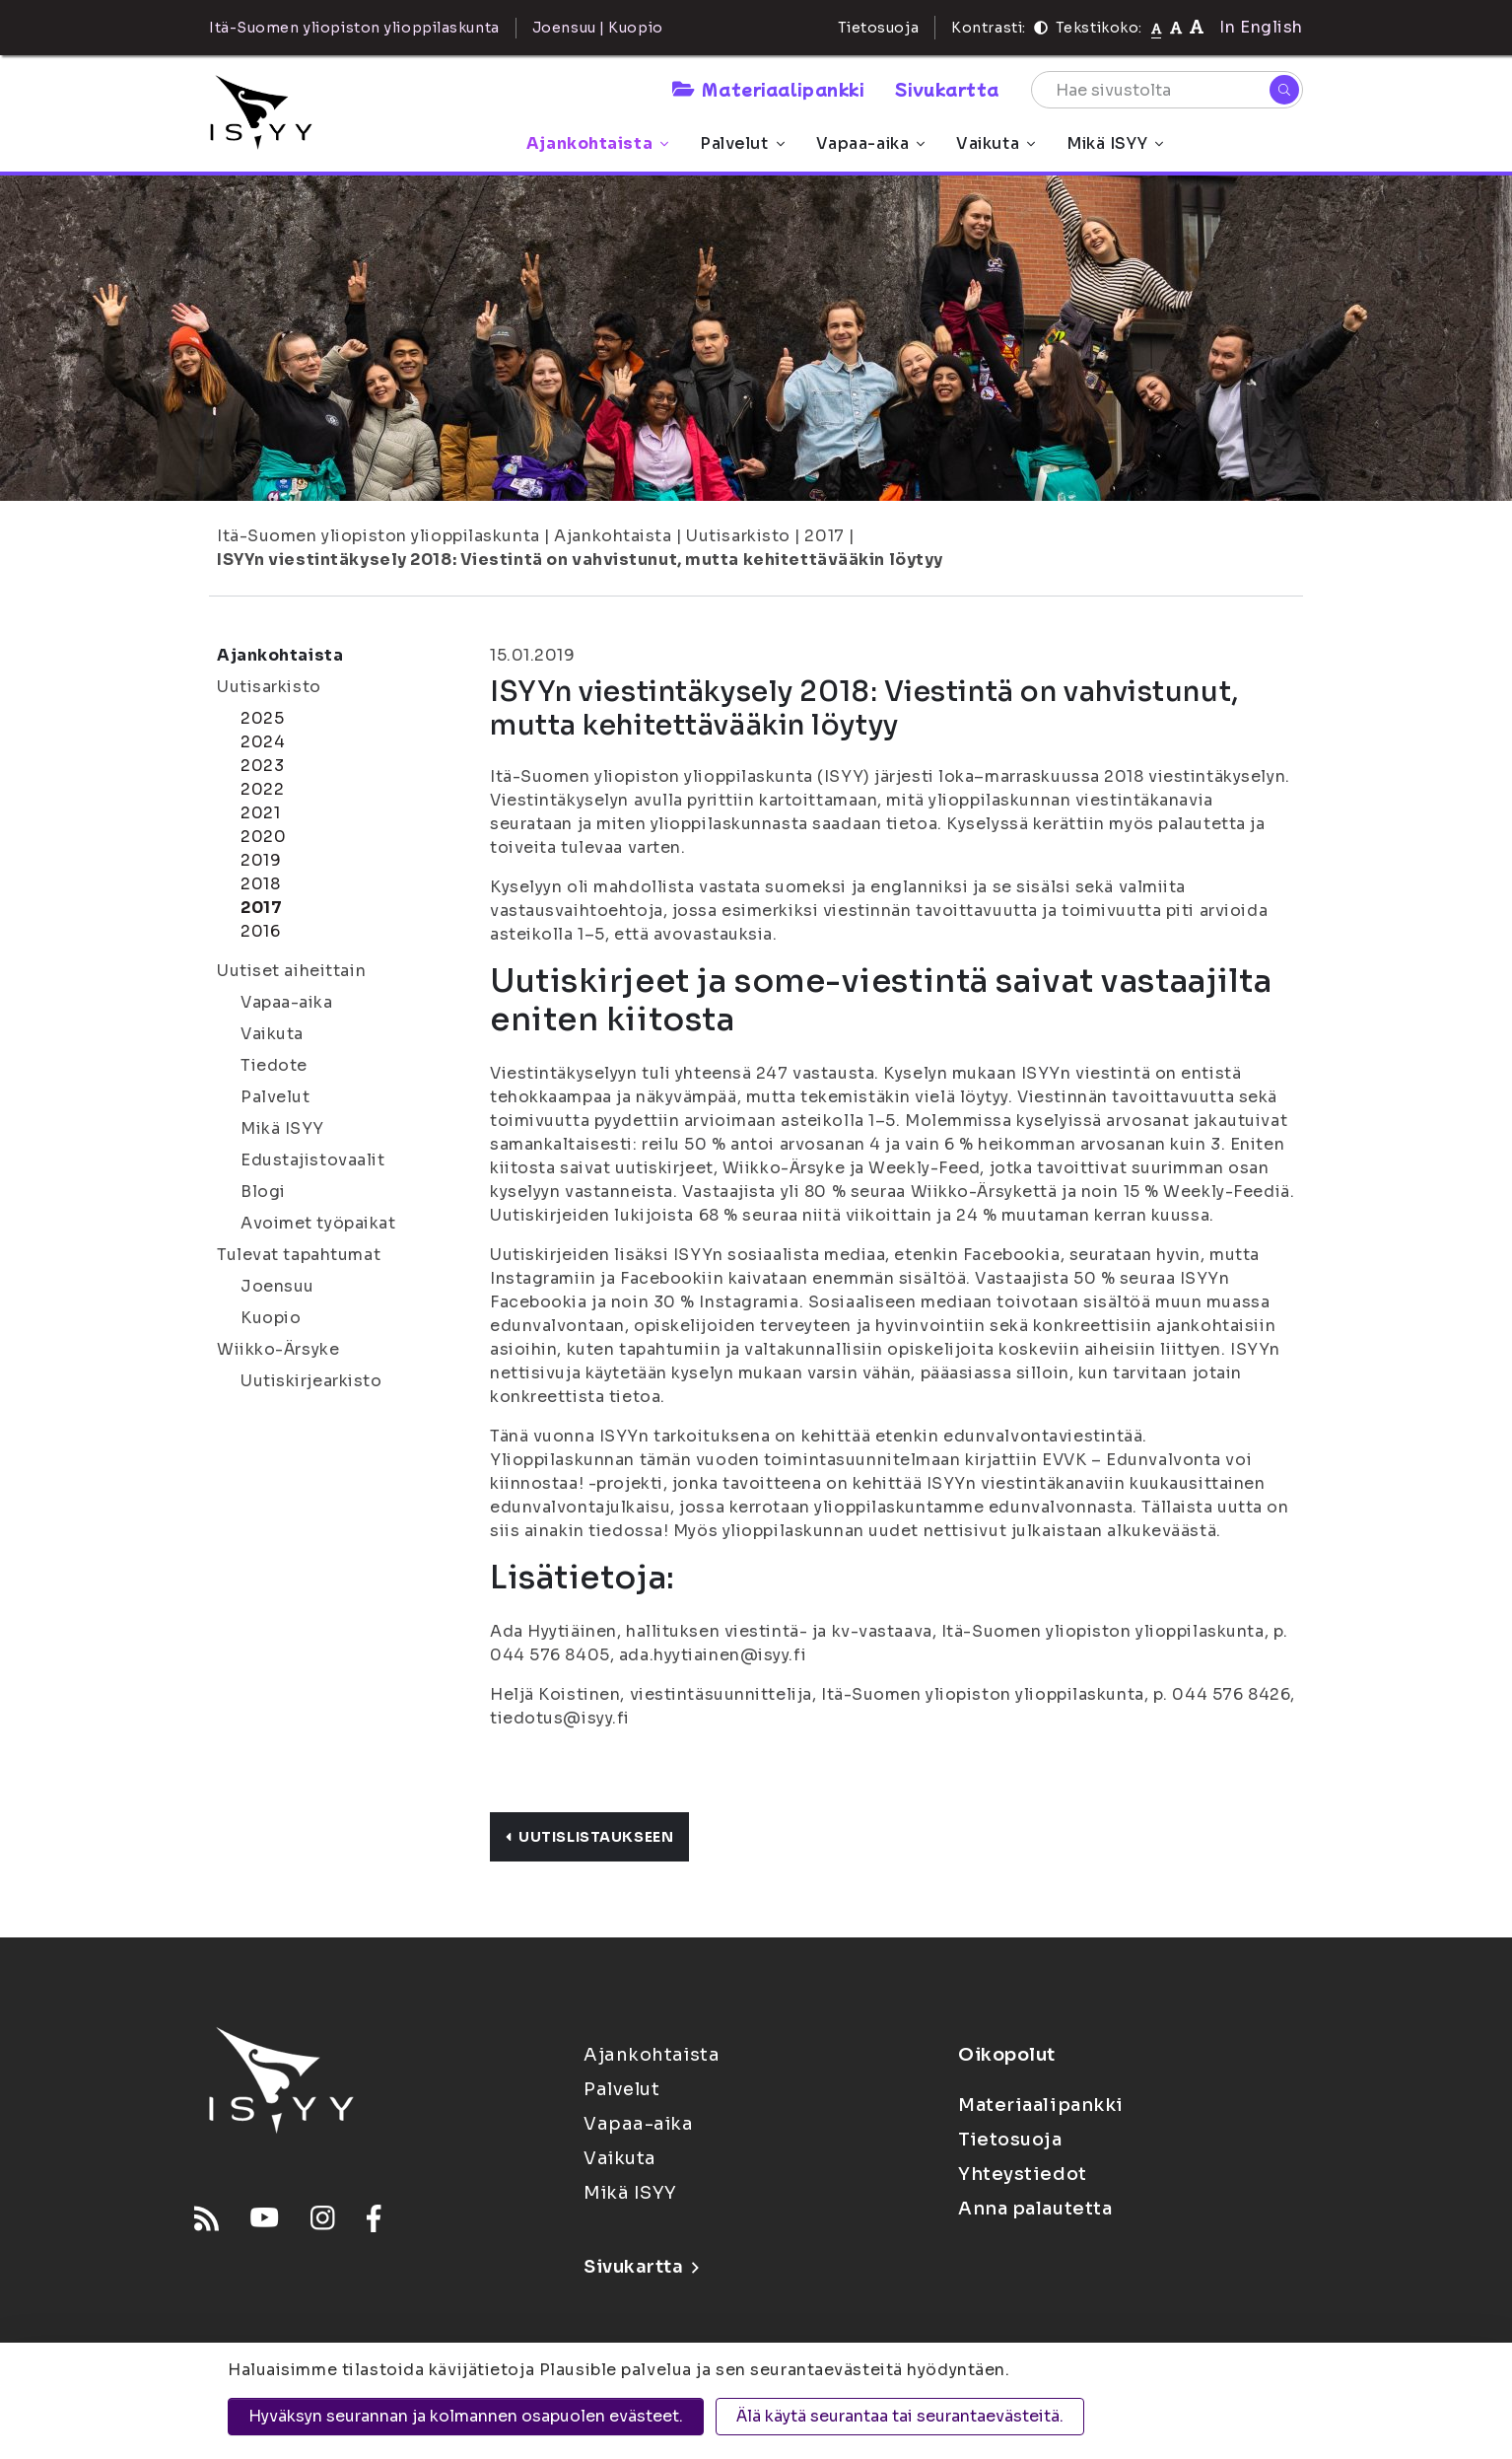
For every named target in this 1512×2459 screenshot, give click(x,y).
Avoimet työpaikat (318, 1223)
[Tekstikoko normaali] (1156, 27)
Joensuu (277, 1286)
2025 (262, 718)
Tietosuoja (879, 27)
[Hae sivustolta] (1167, 89)
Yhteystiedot (1022, 2174)
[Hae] (1284, 90)
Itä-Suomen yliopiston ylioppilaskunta (378, 536)
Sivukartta (947, 89)
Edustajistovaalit (313, 1160)
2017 (824, 536)
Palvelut (742, 143)
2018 (260, 884)
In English (1261, 27)
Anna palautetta (1035, 2208)
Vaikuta (995, 143)
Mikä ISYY (1114, 143)
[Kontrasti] (1041, 28)
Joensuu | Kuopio (597, 27)
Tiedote (274, 1065)
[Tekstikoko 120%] (1196, 27)
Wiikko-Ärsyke (278, 1349)
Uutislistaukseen (589, 1837)
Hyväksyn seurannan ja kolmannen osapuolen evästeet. (465, 2416)
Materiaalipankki (767, 89)
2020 (263, 836)
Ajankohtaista (597, 143)
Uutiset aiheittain (291, 970)
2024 (263, 742)
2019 (261, 860)
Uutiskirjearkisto (311, 1380)
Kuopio (271, 1317)
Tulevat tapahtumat (298, 1254)
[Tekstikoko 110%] (1176, 27)
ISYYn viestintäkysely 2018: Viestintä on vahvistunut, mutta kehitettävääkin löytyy (580, 559)
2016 (260, 931)
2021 (260, 813)
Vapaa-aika (871, 143)
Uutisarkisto (738, 536)
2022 (262, 789)
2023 (262, 765)
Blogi (263, 1191)
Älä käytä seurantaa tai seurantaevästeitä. (900, 2416)
